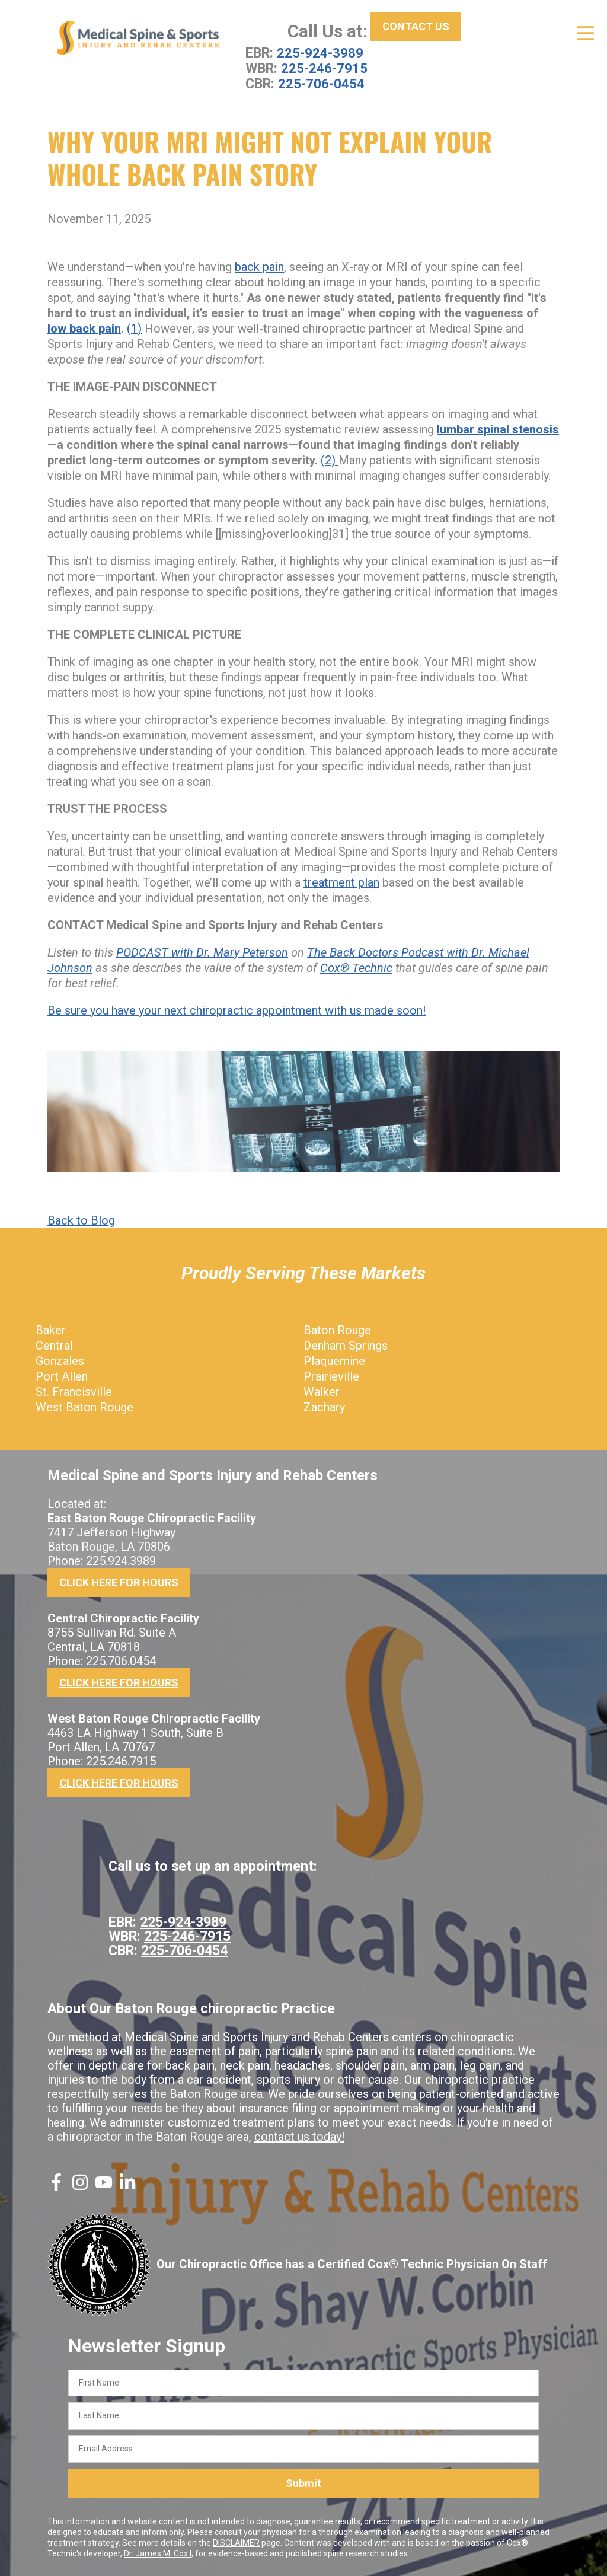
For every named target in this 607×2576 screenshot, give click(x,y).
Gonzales (60, 1360)
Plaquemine (334, 1360)
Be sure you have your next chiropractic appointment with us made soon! (236, 1010)
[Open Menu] (585, 33)
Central (54, 1345)
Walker (322, 1391)
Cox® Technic (356, 967)
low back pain (84, 328)
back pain (259, 266)
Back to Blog (81, 1220)
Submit (303, 2482)
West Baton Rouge (84, 1406)
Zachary (324, 1406)
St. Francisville (74, 1391)
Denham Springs (346, 1345)
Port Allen (62, 1376)
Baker (51, 1329)
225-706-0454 (321, 83)
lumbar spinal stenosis (498, 429)
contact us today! (299, 2136)
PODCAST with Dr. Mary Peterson (202, 952)
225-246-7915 (324, 68)
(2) (329, 459)
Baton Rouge (337, 1329)
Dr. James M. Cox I (157, 2553)
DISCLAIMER (236, 2542)
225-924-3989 (320, 52)
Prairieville (331, 1376)
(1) (134, 328)
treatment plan (341, 882)
